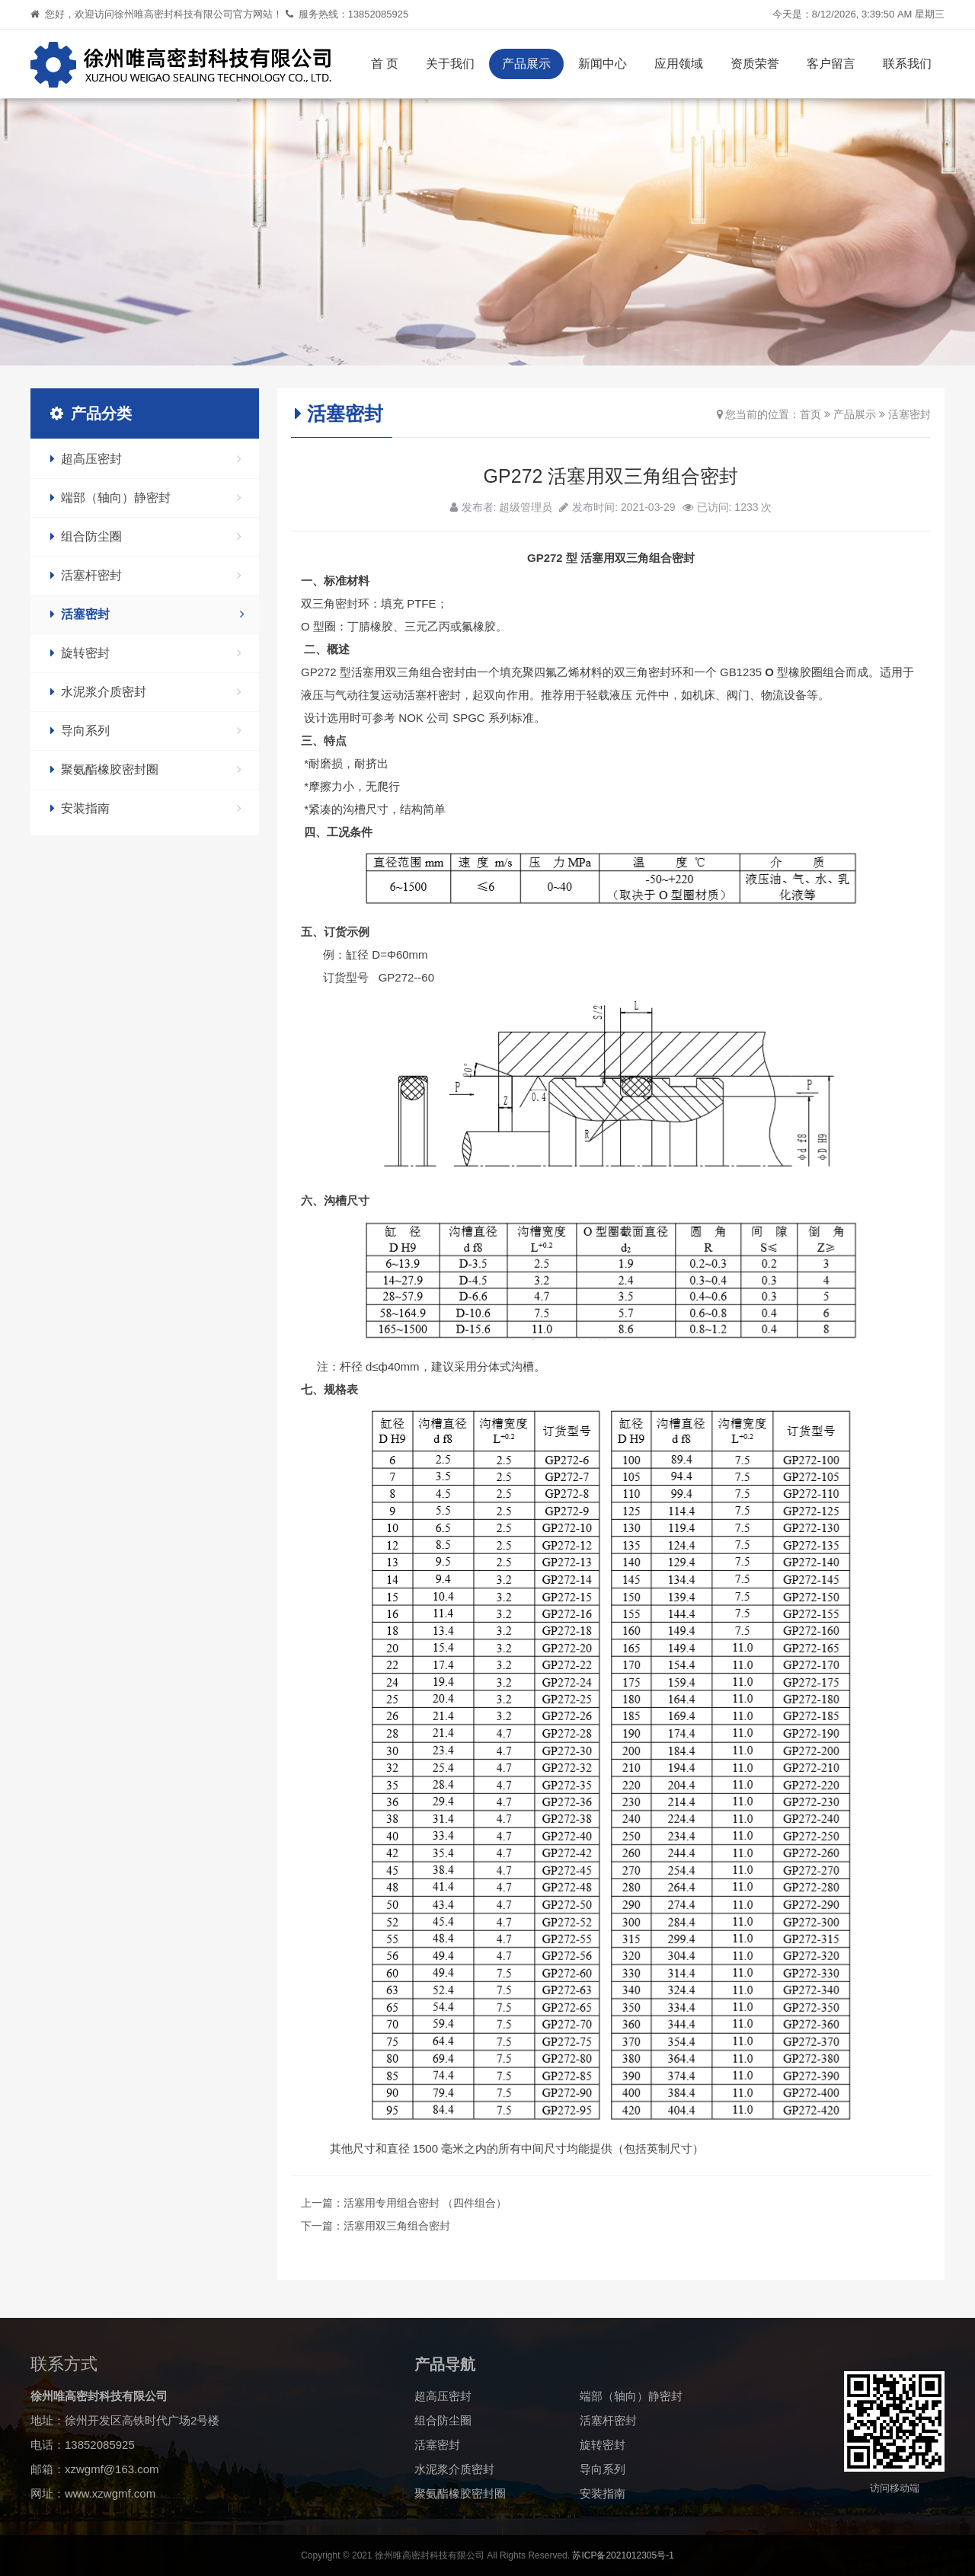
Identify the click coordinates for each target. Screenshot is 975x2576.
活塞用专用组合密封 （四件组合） (425, 2203)
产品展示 (526, 63)
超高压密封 (145, 458)
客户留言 (831, 63)
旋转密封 (145, 652)
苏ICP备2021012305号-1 (622, 2555)
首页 (810, 414)
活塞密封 (147, 614)
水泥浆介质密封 (145, 691)
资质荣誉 (754, 63)
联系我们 (907, 63)
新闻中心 (602, 63)
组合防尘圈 (145, 536)
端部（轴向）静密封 (145, 497)
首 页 (384, 63)
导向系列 (145, 730)
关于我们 (450, 63)
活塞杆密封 (145, 575)
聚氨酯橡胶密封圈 (145, 769)
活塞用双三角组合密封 (397, 2226)
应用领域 (678, 63)
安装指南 (145, 808)
